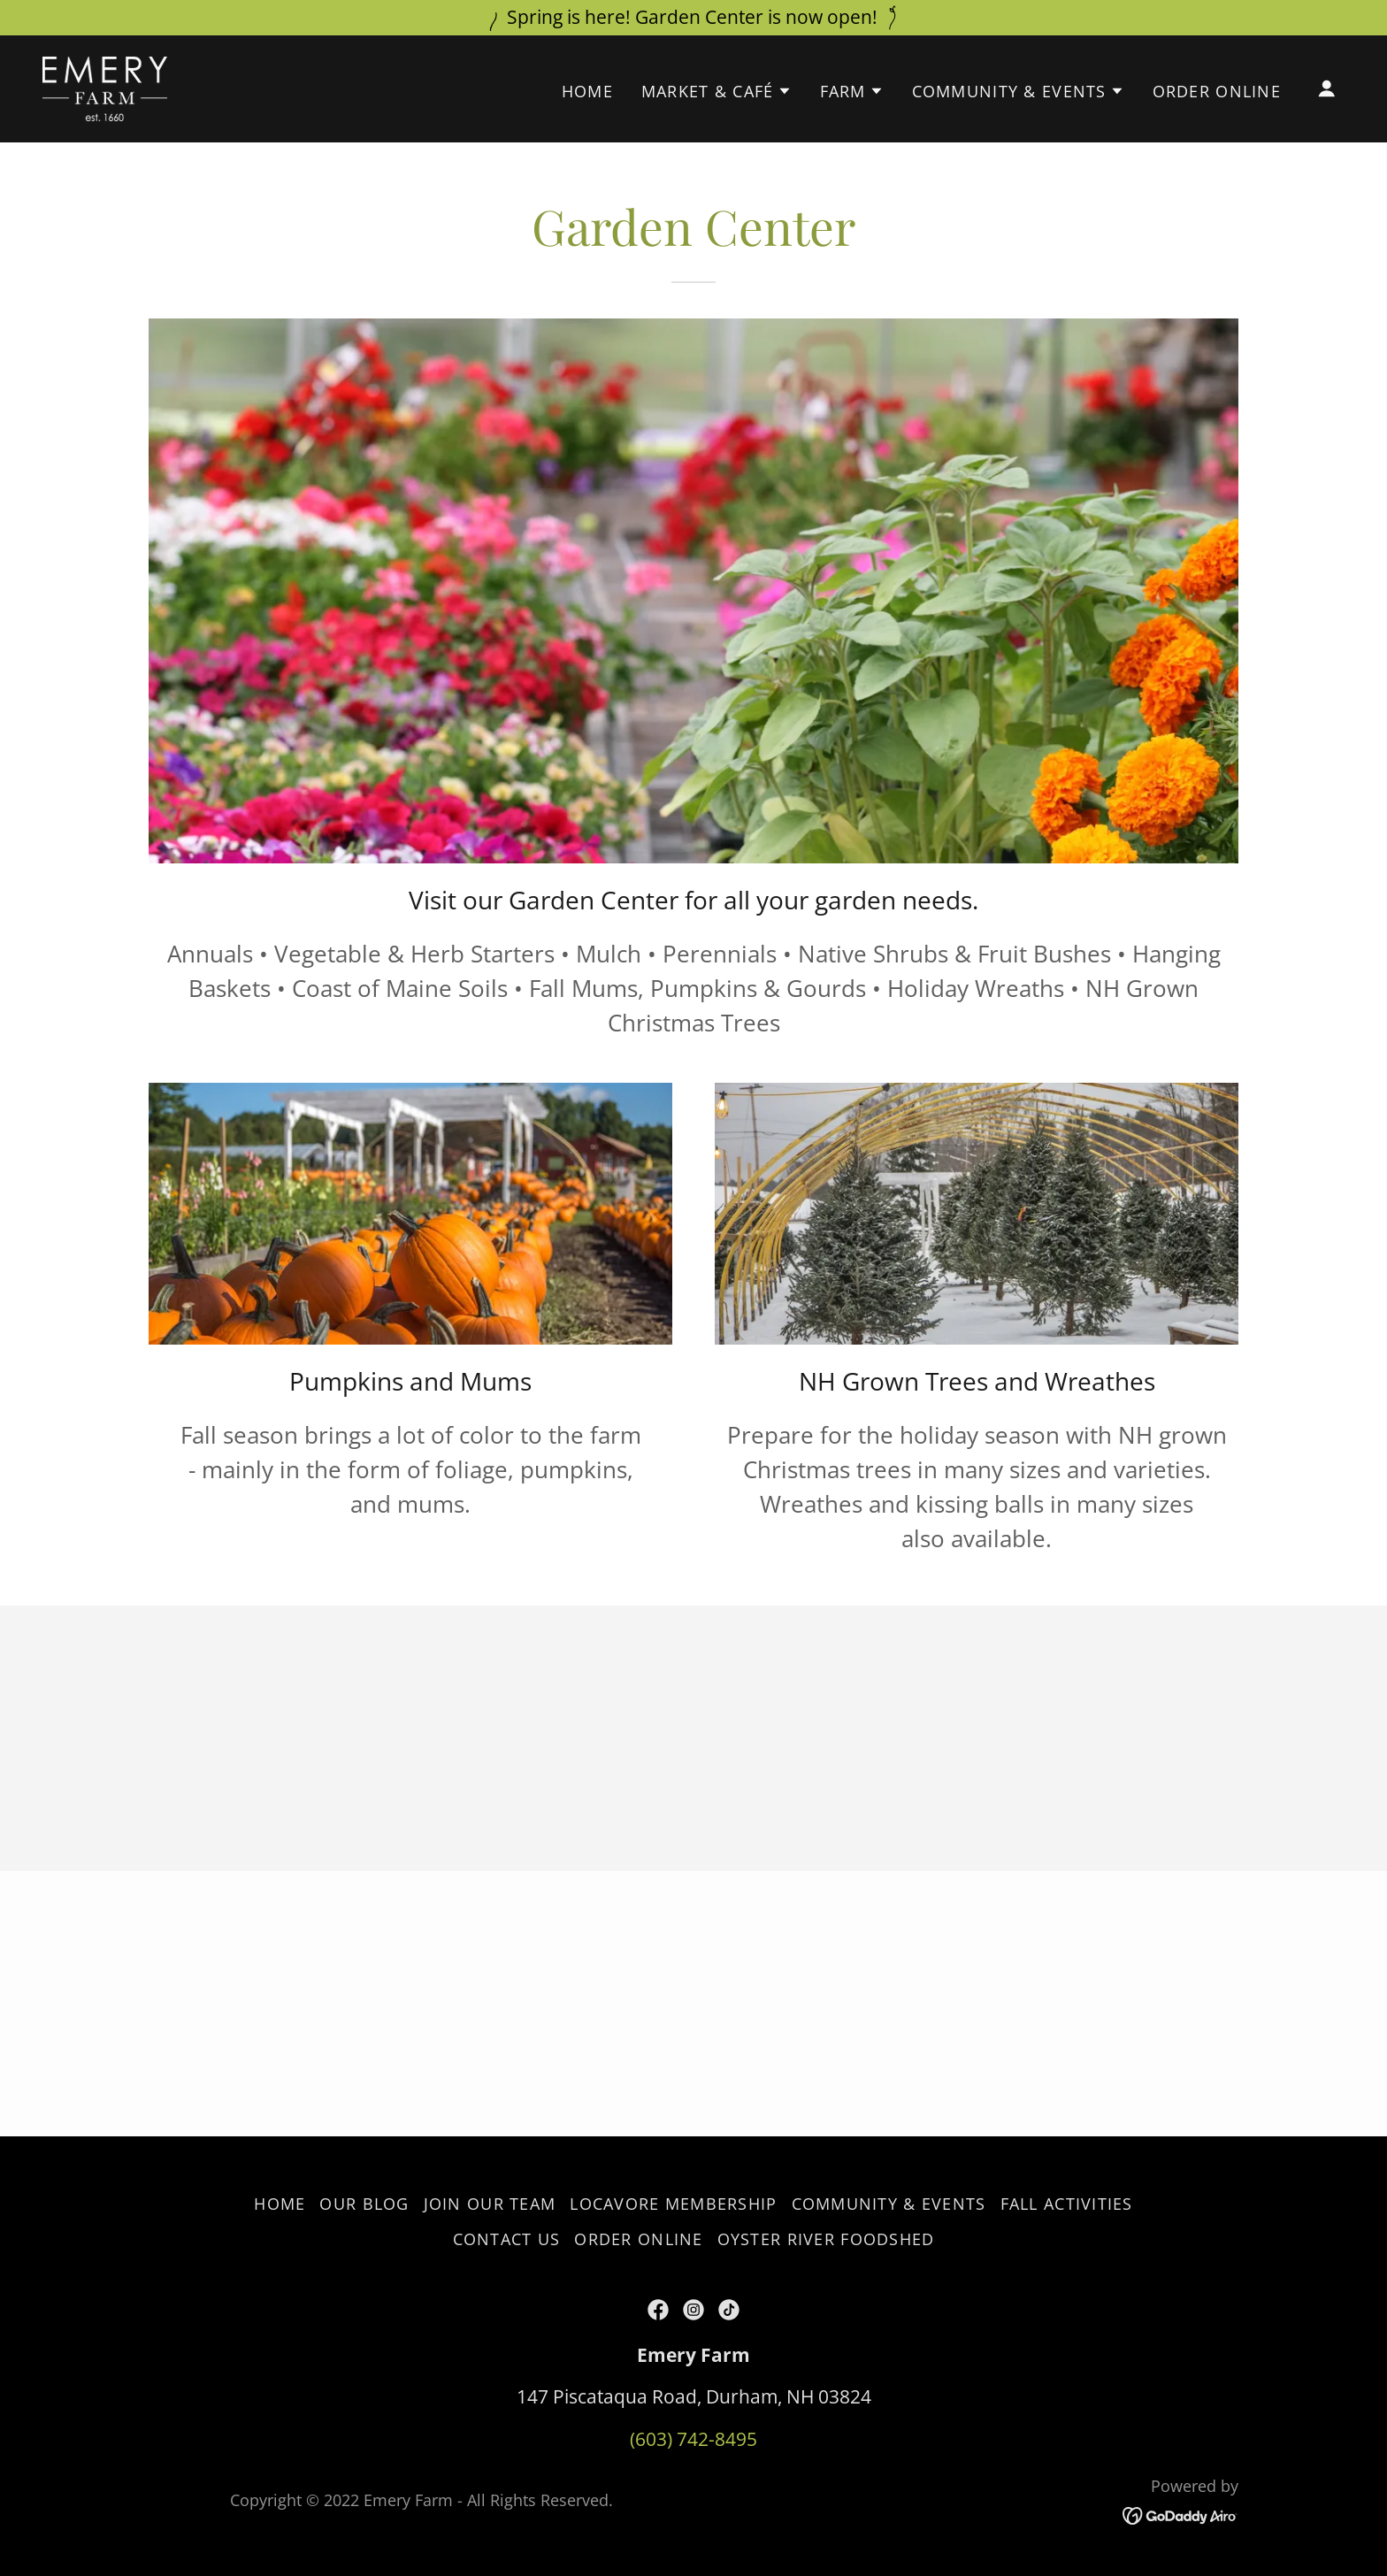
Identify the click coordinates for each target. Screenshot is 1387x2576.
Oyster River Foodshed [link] (826, 2239)
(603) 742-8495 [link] (693, 2438)
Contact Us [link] (507, 2239)
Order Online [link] (1217, 91)
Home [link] (587, 91)
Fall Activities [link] (1066, 2203)
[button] (716, 91)
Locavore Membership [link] (673, 2203)
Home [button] (279, 2203)
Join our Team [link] (490, 2203)
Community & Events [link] (889, 2203)
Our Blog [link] (364, 2203)
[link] (104, 86)
